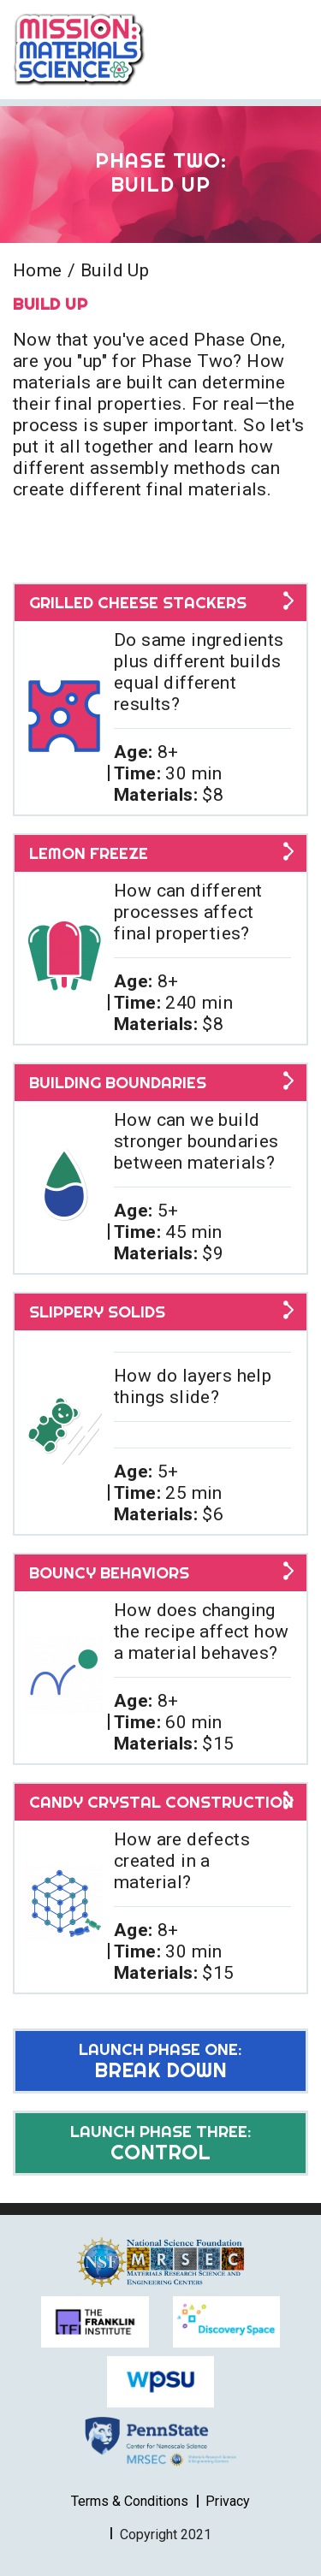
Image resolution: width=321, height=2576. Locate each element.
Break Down (160, 2061)
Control (160, 2143)
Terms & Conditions (129, 2501)
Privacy (227, 2501)
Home (37, 270)
